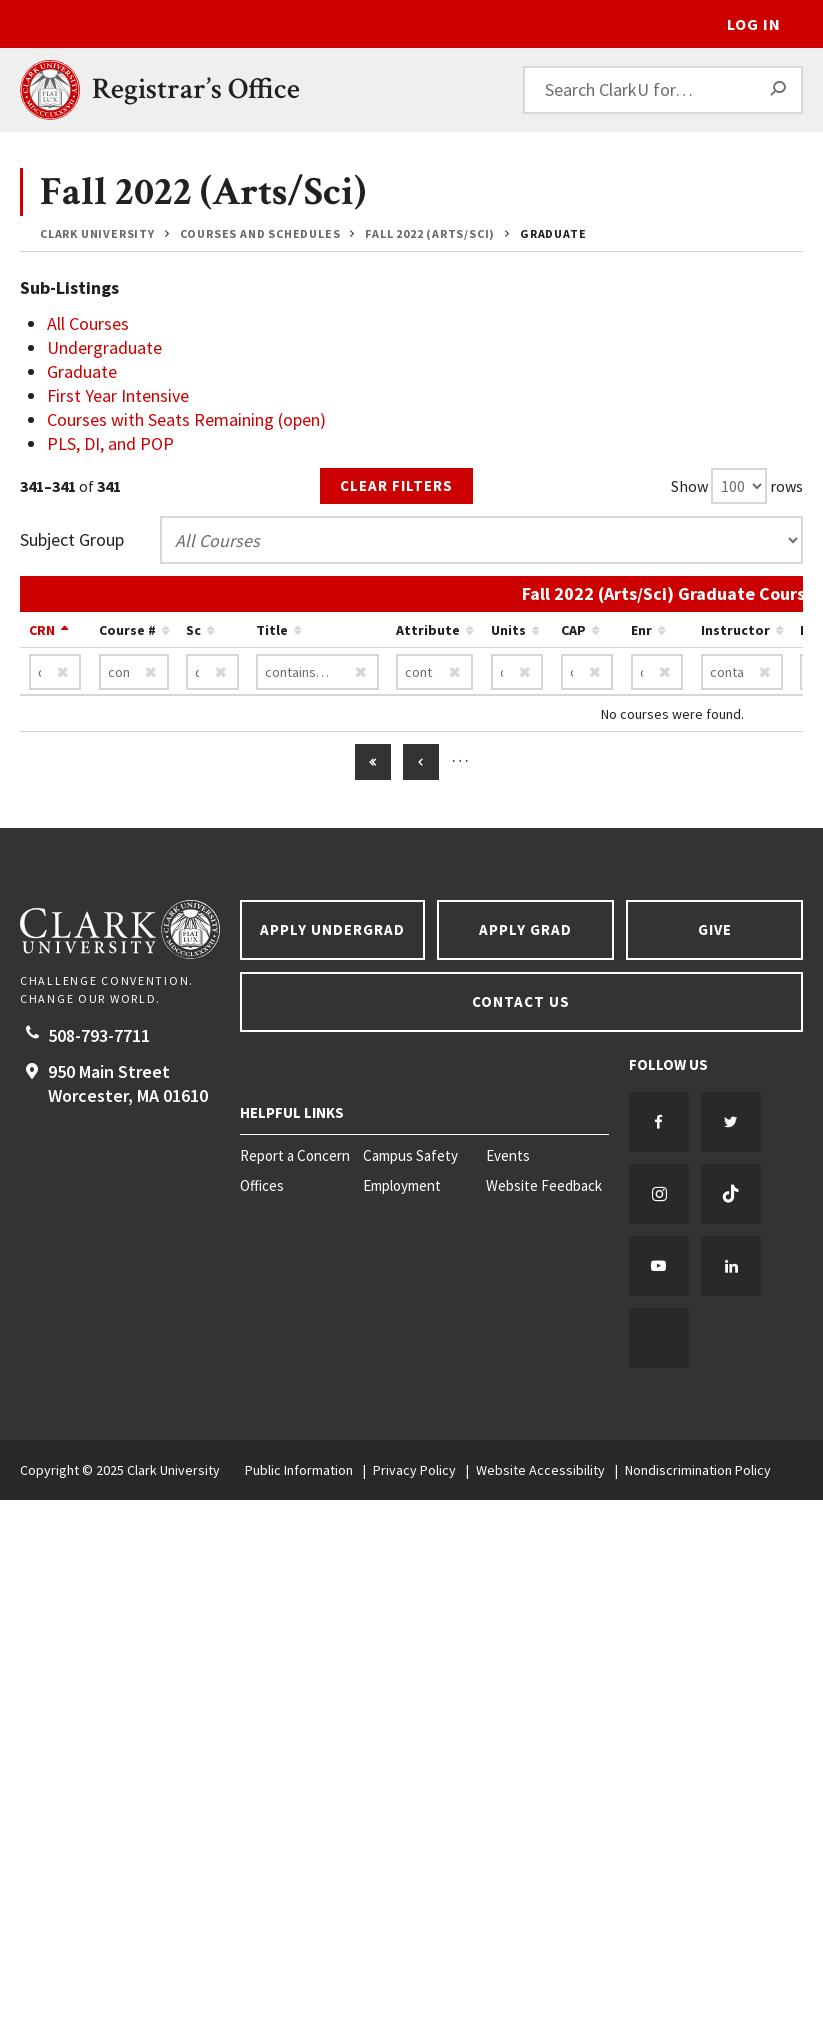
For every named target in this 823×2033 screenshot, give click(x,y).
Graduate (553, 233)
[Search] (779, 90)
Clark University (97, 233)
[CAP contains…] (587, 672)
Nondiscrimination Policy (698, 1470)
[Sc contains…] (212, 672)
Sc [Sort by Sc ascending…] (193, 630)
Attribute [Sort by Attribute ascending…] (428, 630)
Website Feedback (544, 1186)
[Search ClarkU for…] (663, 90)
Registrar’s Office (196, 89)
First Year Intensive (118, 395)
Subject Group (72, 539)
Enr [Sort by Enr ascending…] (641, 630)
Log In (754, 24)
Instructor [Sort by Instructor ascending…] (735, 630)
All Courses (88, 323)
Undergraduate (104, 347)
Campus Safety (410, 1156)
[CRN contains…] (55, 672)
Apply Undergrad (332, 929)
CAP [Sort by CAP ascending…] (573, 630)
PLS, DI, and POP (110, 443)
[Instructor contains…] (742, 672)
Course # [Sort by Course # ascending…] (127, 630)
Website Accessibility (540, 1470)
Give (715, 929)
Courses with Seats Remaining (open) (186, 419)
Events (508, 1156)
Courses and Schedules (260, 233)
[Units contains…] (517, 672)
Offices (262, 1186)
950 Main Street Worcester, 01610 (128, 1083)
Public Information (299, 1470)
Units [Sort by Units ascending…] (508, 630)
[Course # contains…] (134, 672)
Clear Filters (396, 485)
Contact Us (521, 1001)
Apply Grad (525, 929)
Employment (402, 1186)
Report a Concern (295, 1156)
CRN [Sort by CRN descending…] (42, 630)
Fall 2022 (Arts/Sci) (430, 233)
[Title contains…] (317, 672)
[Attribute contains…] (434, 672)
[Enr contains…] (657, 672)
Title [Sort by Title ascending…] (272, 630)
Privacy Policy (414, 1470)
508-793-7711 (99, 1035)
